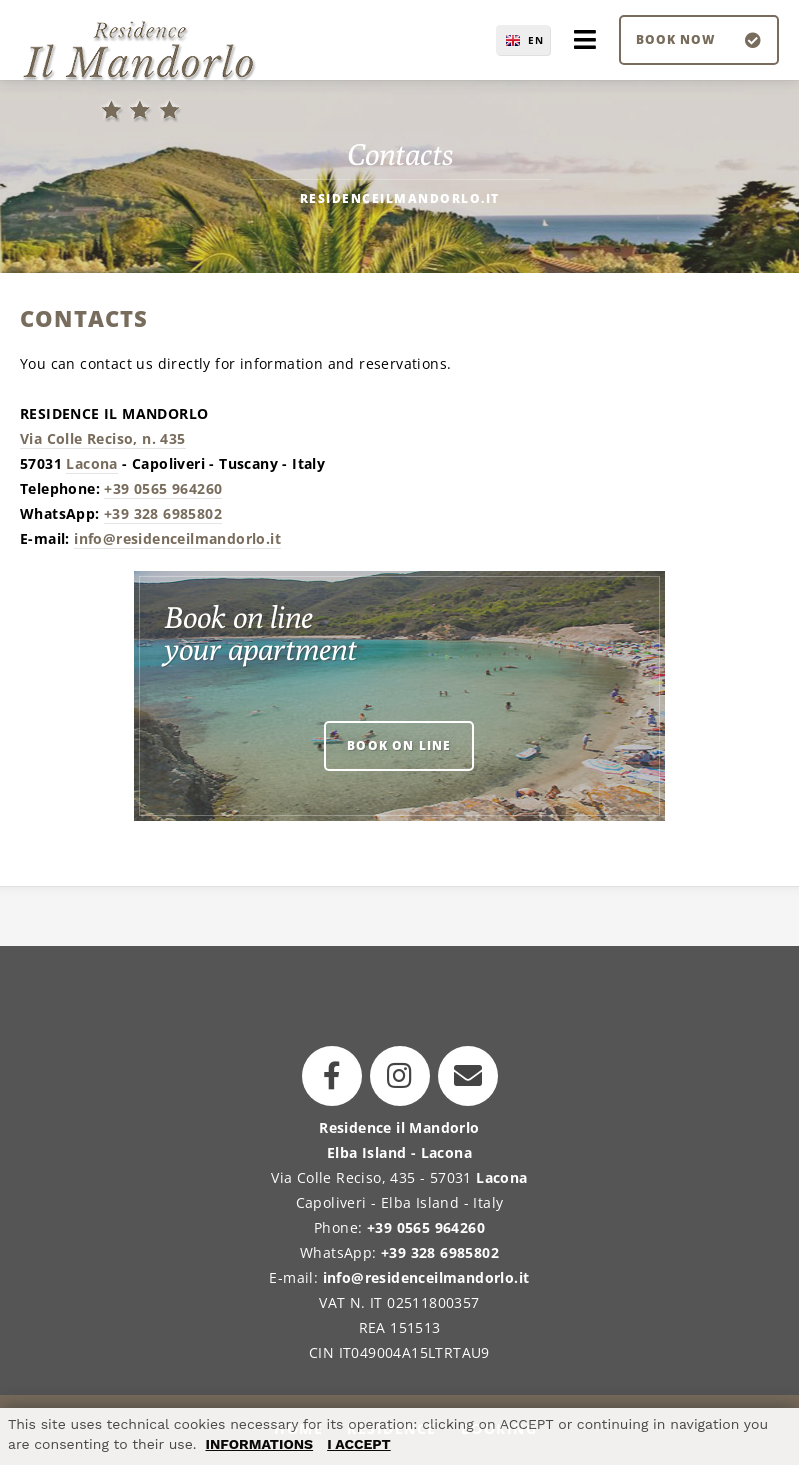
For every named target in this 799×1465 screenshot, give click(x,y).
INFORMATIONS (259, 1444)
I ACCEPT (359, 1444)
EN (536, 40)
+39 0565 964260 (163, 488)
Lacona (91, 463)
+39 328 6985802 (163, 513)
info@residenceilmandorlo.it (177, 538)
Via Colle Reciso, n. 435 (103, 438)
